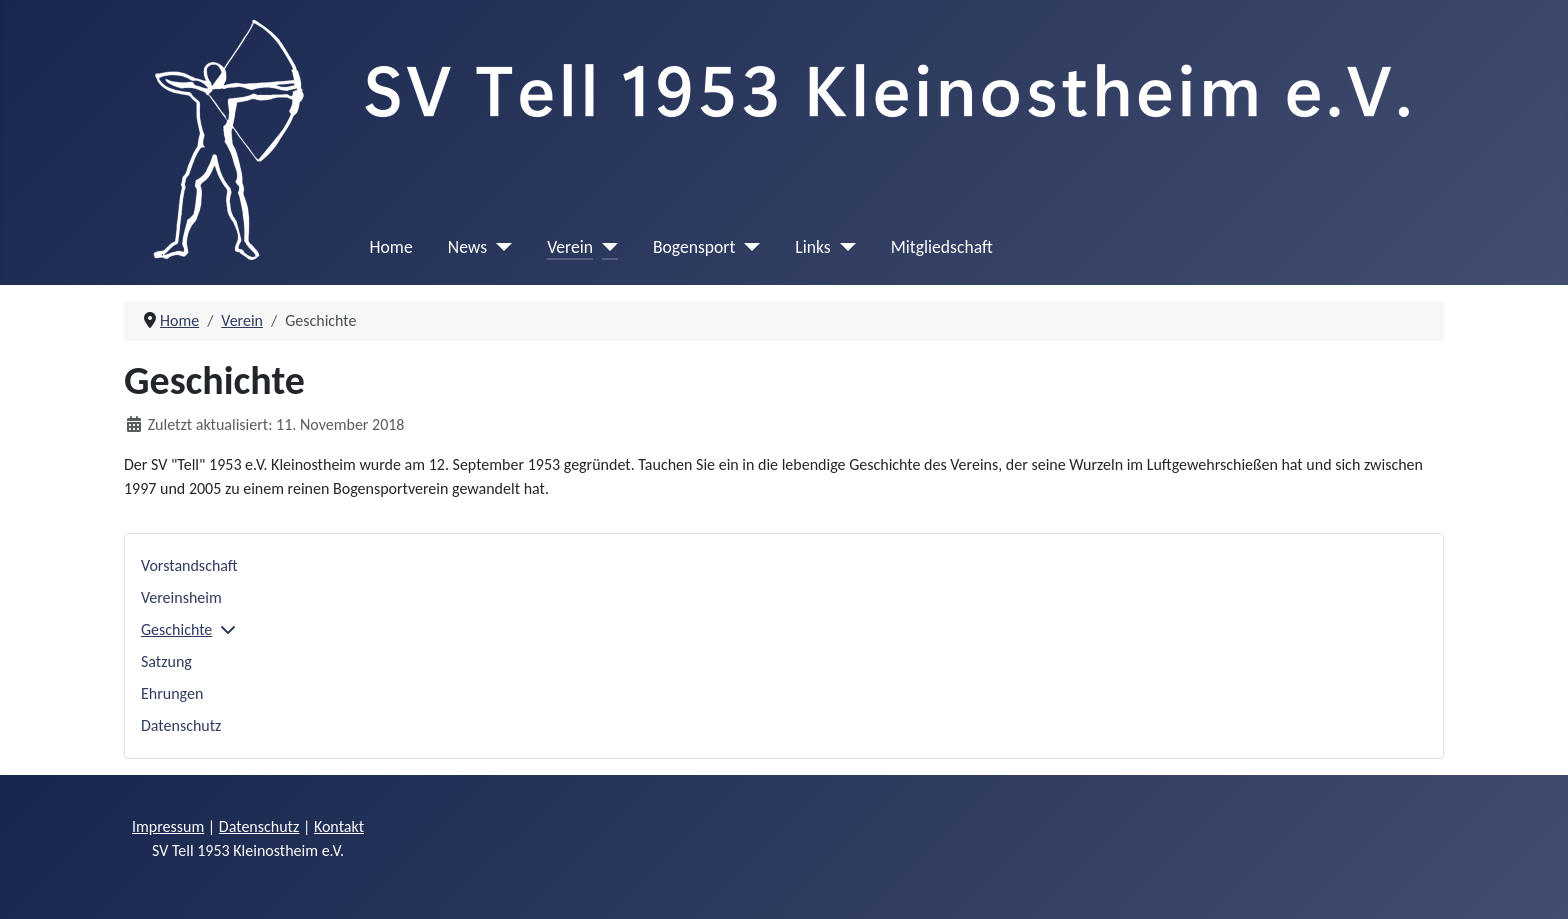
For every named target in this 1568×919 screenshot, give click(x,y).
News (467, 247)
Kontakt (339, 826)
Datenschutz (181, 725)
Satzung (166, 661)
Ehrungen (172, 693)
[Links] (843, 247)
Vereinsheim (181, 597)
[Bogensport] (747, 247)
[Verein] (605, 247)
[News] (499, 247)
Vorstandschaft (189, 565)
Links (812, 247)
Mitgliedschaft (942, 247)
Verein (570, 247)
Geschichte (176, 629)
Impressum (168, 826)
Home (391, 247)
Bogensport (694, 247)
